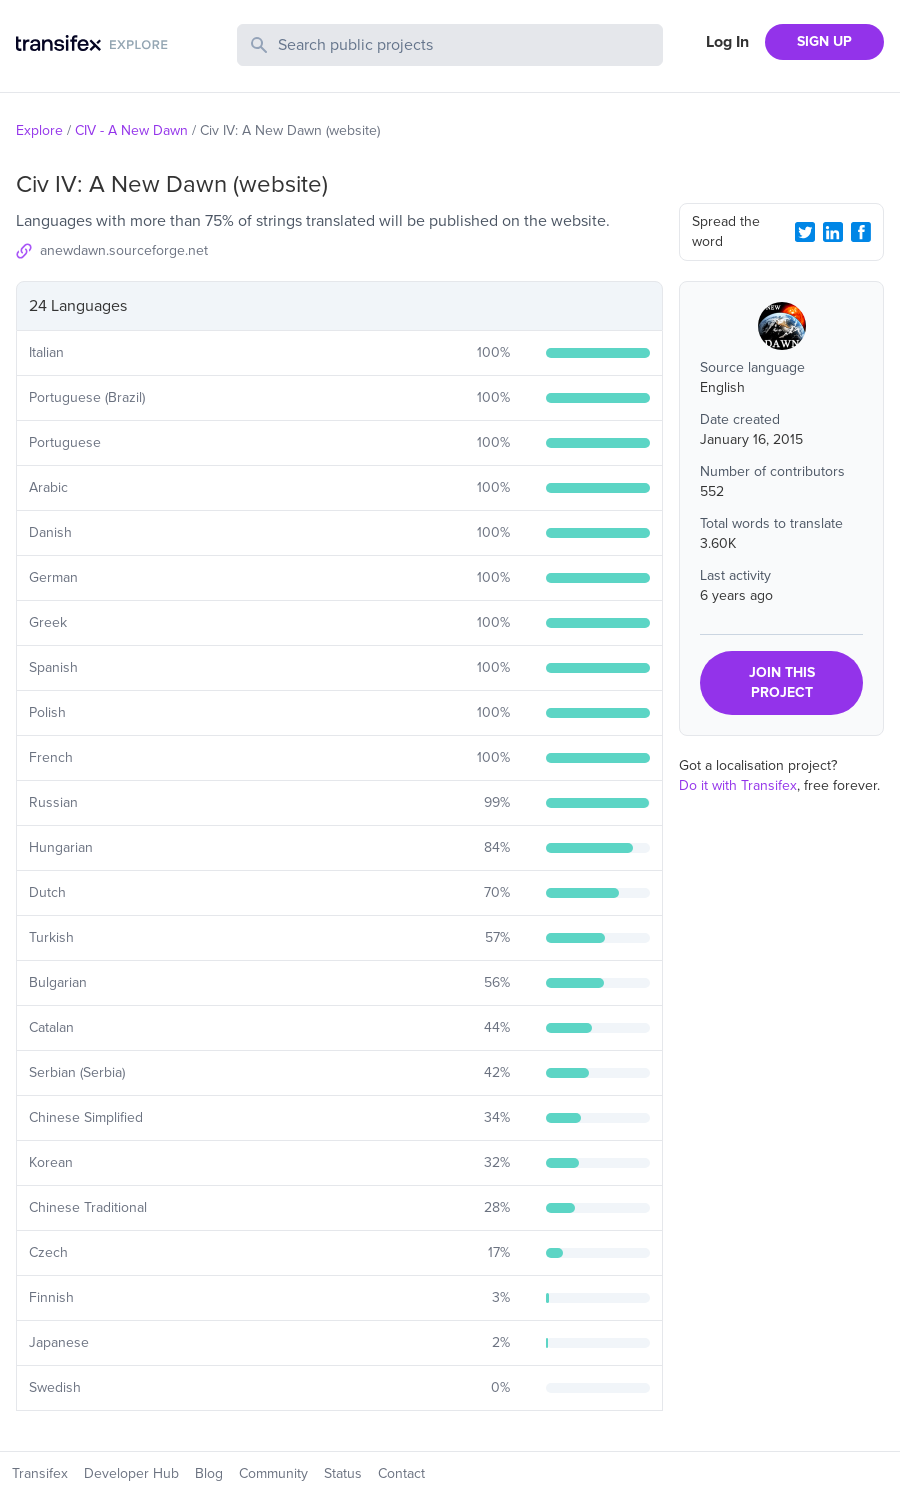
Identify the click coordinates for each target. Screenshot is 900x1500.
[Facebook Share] (861, 232)
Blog (209, 1473)
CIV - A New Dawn (131, 130)
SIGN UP (824, 41)
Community (273, 1473)
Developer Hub (131, 1473)
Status (343, 1473)
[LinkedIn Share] (833, 232)
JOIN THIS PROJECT (782, 682)
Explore (39, 130)
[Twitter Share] (805, 232)
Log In (727, 42)
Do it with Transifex (738, 785)
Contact (401, 1473)
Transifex (40, 1473)
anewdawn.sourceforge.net (124, 250)
